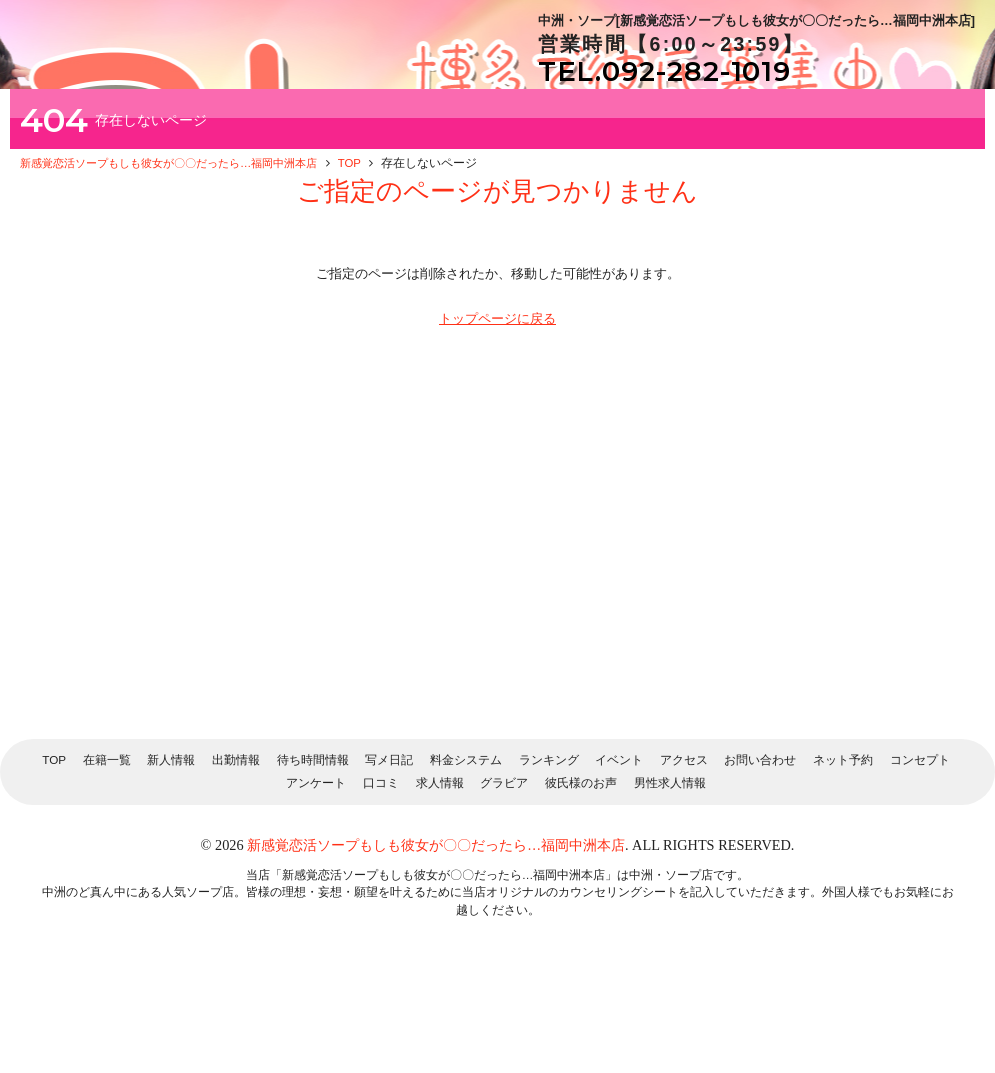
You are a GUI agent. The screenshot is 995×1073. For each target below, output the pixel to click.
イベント (619, 858)
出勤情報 (236, 858)
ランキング (549, 858)
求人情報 (440, 881)
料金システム (466, 858)
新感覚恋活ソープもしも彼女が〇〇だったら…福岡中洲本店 (436, 944)
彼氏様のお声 (581, 881)
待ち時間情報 (313, 858)
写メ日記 (389, 858)
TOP (54, 858)
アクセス (684, 858)
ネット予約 (843, 858)
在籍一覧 (107, 858)
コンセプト (920, 858)
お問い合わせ (760, 858)
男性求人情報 (670, 881)
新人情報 (171, 858)
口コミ (381, 881)
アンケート (316, 881)
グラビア (504, 881)
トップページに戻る (497, 417)
